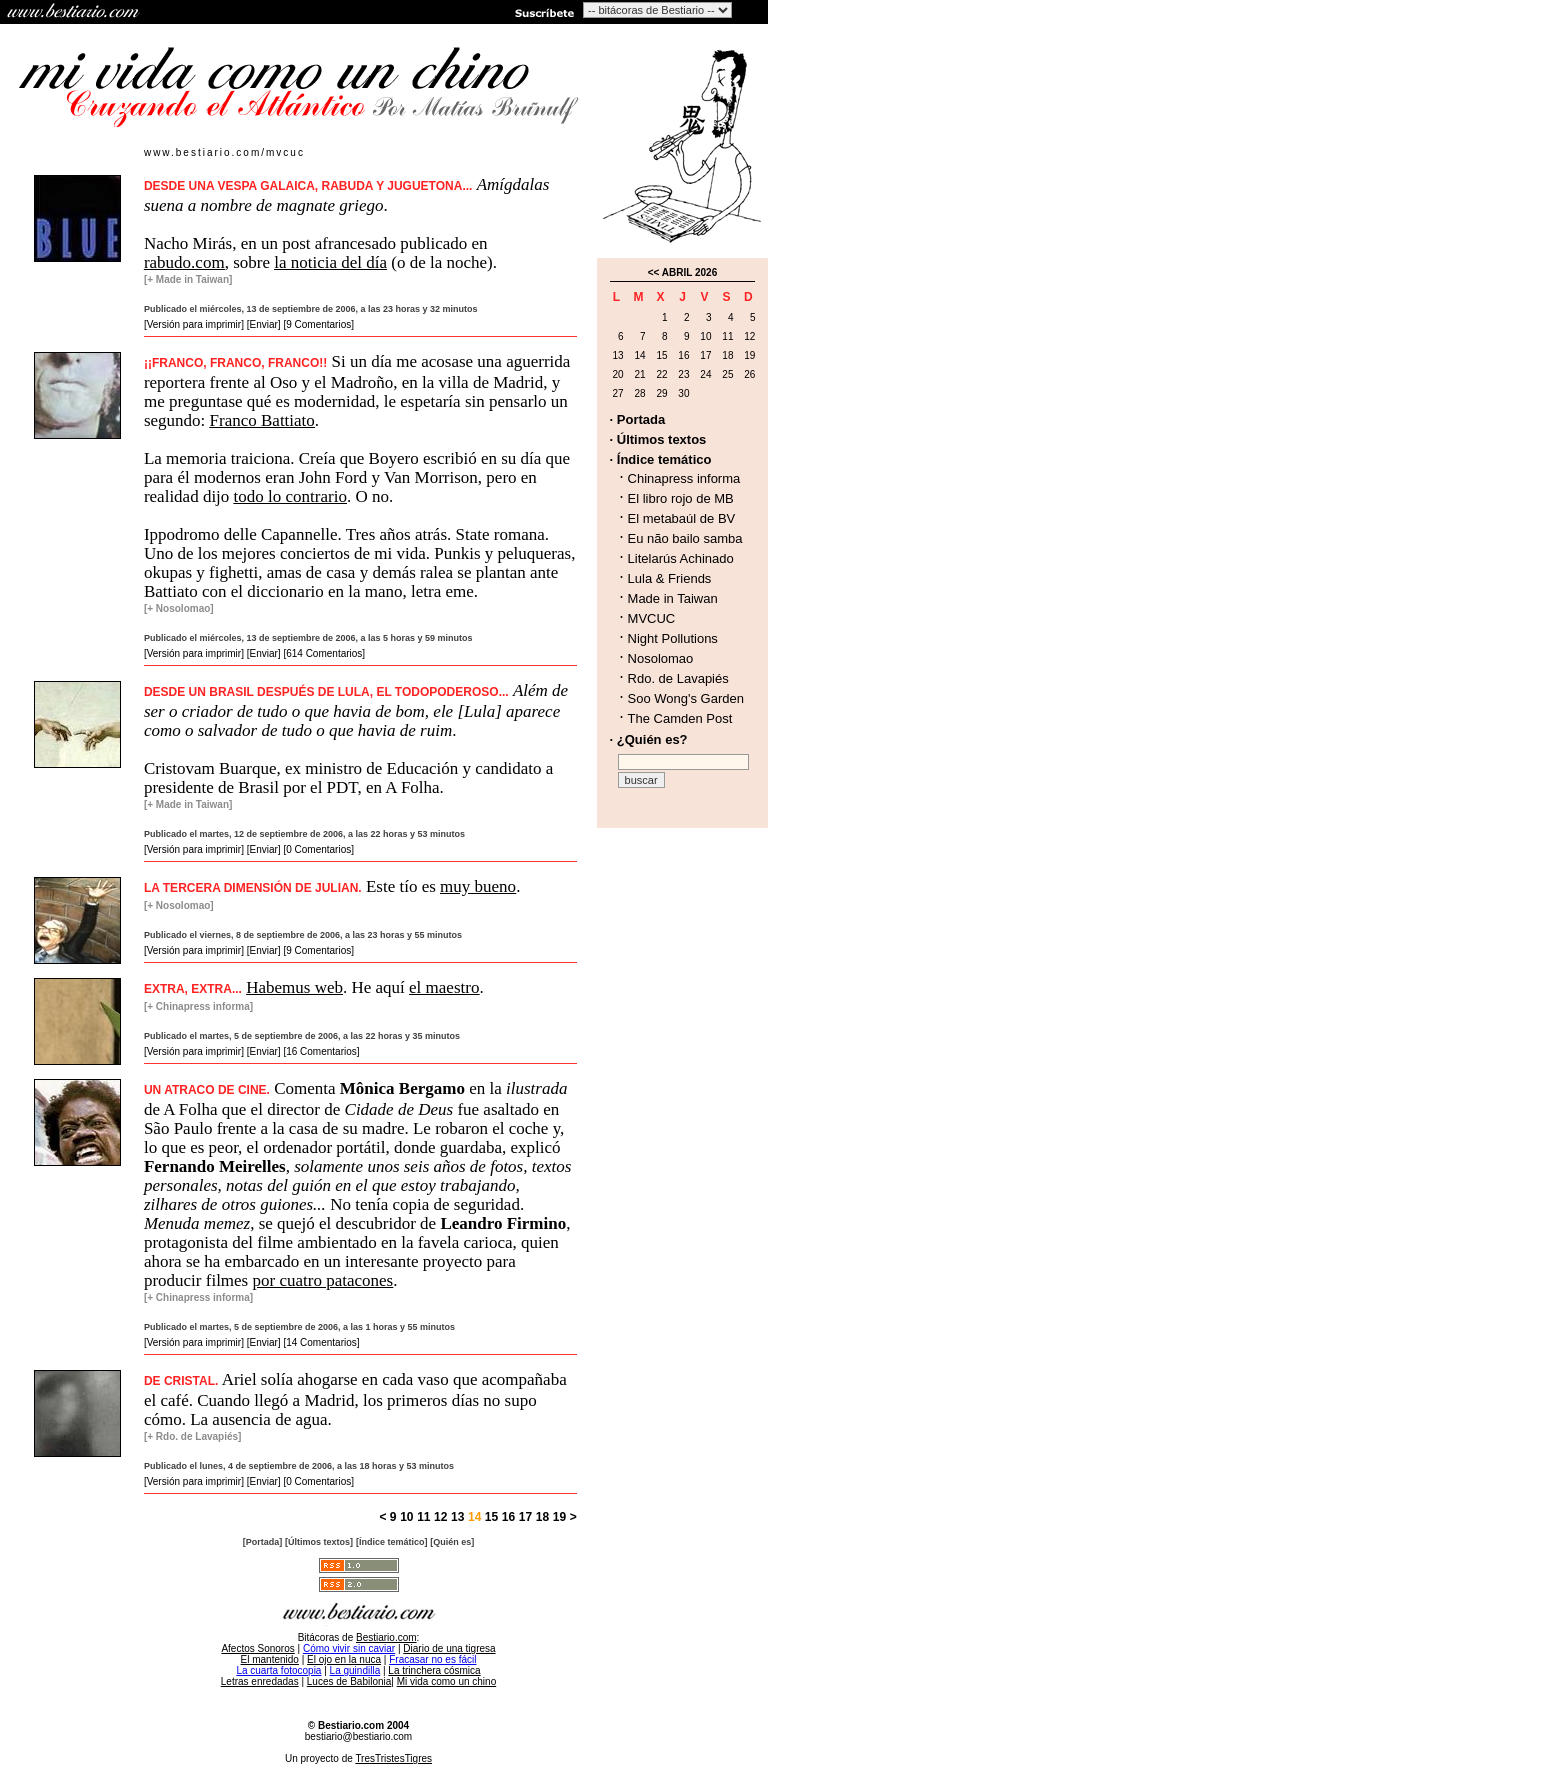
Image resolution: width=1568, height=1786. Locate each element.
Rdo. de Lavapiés (678, 678)
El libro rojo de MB (681, 498)
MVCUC (652, 618)
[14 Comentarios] (321, 1342)
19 (559, 1517)
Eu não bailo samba (685, 538)
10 (406, 1517)
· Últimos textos (658, 439)
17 (525, 1517)
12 (440, 1517)
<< (654, 272)
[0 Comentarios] (318, 849)
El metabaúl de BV (682, 518)
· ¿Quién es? (649, 739)
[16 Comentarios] (321, 1051)
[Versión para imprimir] (194, 324)
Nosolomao (661, 658)
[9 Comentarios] (318, 324)
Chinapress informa (684, 478)
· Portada (638, 419)
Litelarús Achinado (681, 558)
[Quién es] (452, 1542)
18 (542, 1517)
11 (423, 1517)
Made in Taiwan (673, 598)
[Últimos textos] (319, 1542)
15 (489, 1517)
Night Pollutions (673, 638)
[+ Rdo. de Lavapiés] (193, 1436)
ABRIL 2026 (689, 272)
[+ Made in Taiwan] (188, 279)
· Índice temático (661, 459)
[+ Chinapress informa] (198, 1006)
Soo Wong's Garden (686, 698)
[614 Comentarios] (324, 653)
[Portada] (263, 1542)
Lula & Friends (670, 578)
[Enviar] (264, 324)
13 (457, 1517)
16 (508, 1517)
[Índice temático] (392, 1542)
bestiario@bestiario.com (358, 1736)
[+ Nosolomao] (179, 608)
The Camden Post (680, 718)
